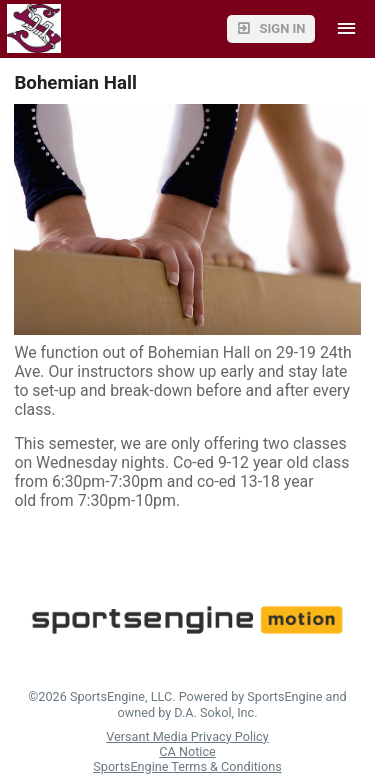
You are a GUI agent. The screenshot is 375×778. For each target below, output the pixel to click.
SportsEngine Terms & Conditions (187, 766)
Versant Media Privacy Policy (187, 736)
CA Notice (187, 751)
